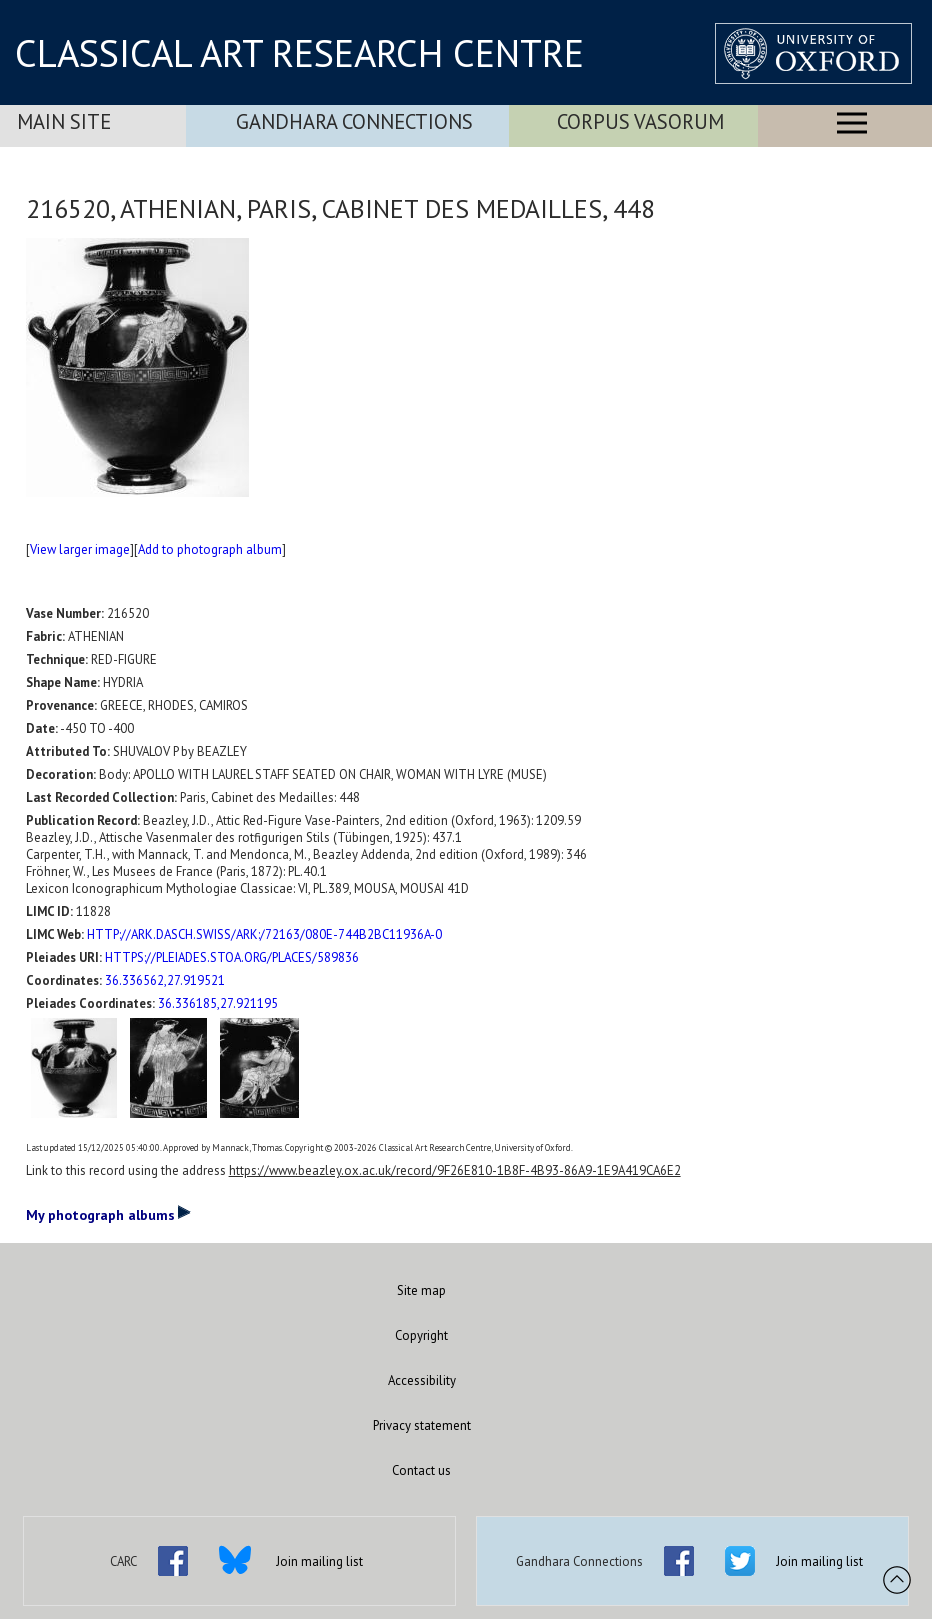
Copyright (421, 1335)
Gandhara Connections (354, 121)
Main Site (64, 121)
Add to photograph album (210, 549)
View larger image (80, 549)
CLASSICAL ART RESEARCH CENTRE (299, 53)
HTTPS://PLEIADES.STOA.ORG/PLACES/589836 (232, 957)
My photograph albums (108, 1214)
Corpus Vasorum (640, 121)
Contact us (421, 1470)
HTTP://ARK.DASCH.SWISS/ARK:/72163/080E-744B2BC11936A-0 (264, 934)
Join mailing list (319, 1561)
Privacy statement (422, 1425)
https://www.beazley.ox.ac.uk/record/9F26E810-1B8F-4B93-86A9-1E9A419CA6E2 (455, 1170)
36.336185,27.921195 (218, 1003)
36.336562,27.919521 (165, 980)
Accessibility (422, 1380)
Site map (421, 1290)
